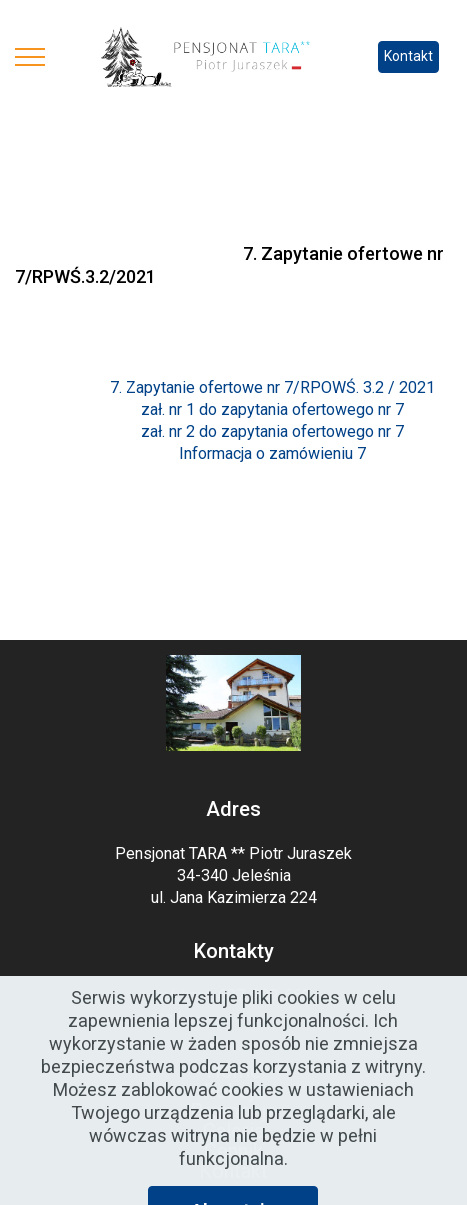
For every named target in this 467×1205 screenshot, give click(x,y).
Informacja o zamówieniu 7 (272, 453)
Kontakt (408, 56)
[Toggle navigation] (30, 57)
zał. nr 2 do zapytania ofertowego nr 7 (272, 431)
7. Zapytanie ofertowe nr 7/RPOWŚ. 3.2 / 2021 (272, 387)
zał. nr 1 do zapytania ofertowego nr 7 (272, 409)
